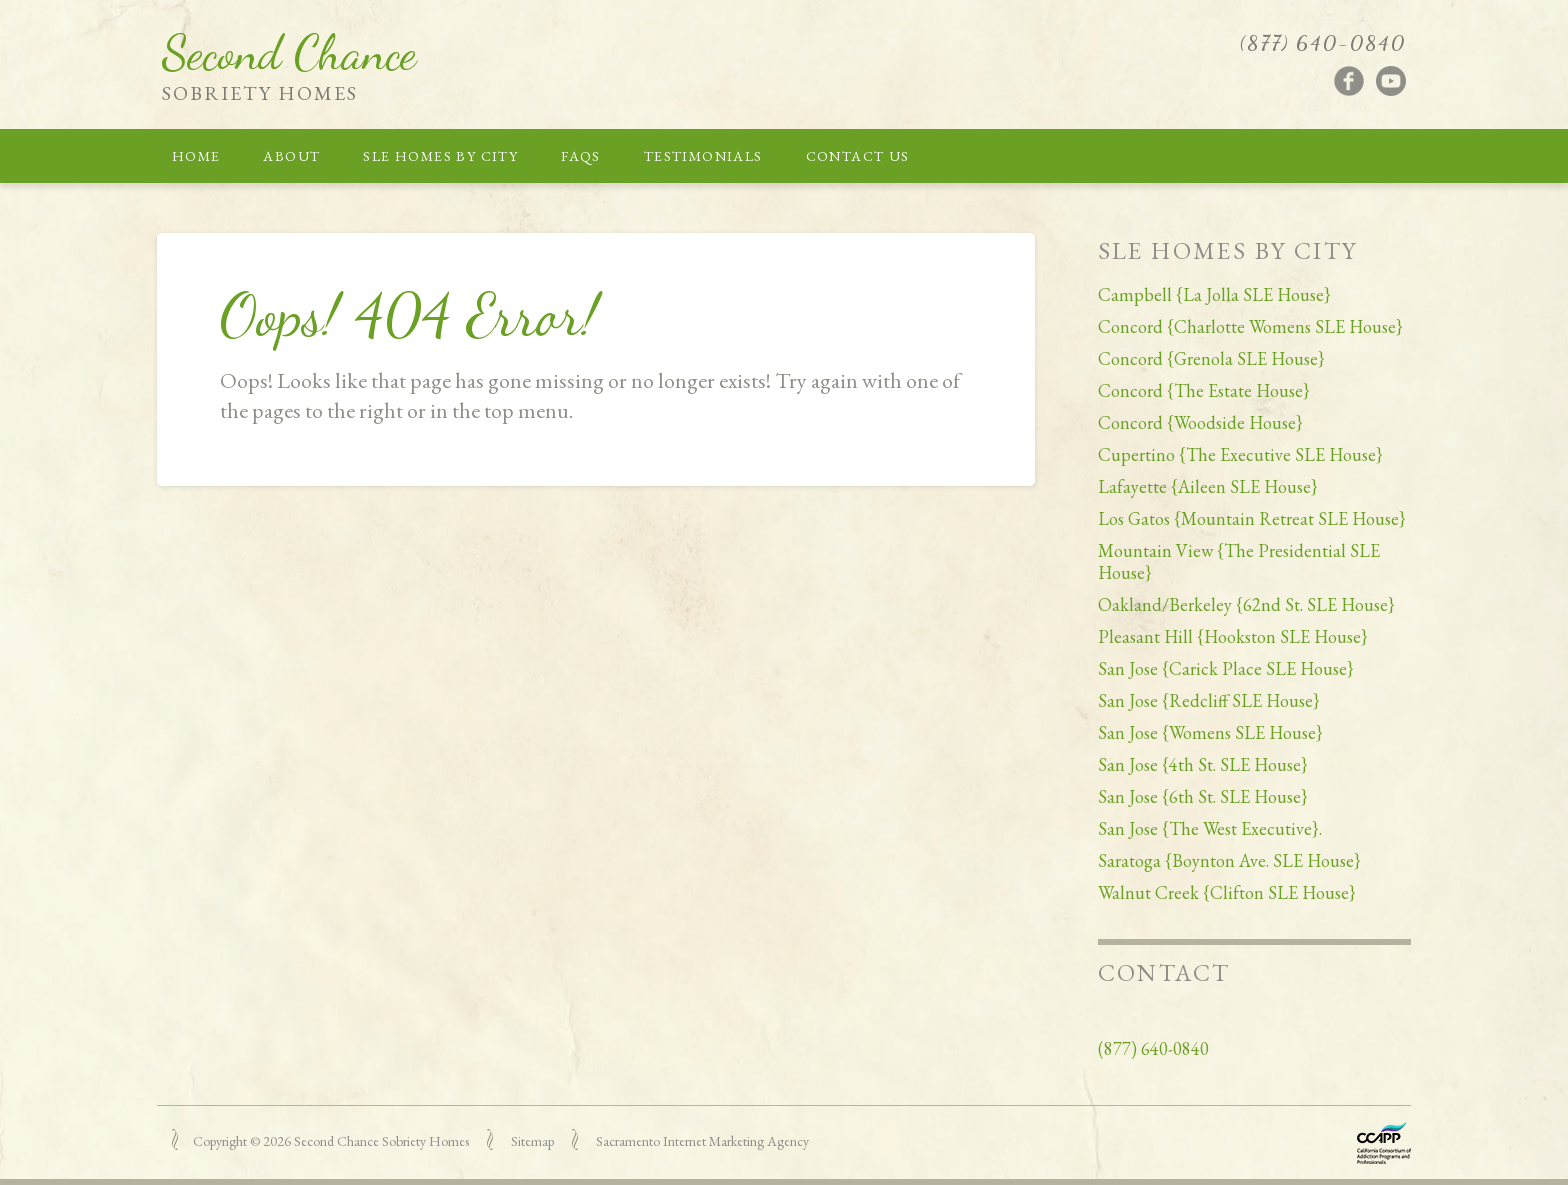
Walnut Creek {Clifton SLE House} (1227, 892)
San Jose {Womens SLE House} (1210, 732)
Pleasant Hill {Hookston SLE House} (1233, 636)
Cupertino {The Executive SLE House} (1240, 454)
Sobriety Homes (260, 93)
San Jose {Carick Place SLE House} (1226, 668)
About (291, 156)
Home (196, 156)
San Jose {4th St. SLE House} (1203, 764)
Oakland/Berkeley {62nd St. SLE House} (1246, 604)
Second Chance (289, 52)
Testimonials (703, 156)
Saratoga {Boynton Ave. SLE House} (1229, 860)
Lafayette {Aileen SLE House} (1208, 486)
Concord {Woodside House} (1200, 422)
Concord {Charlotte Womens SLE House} (1250, 326)
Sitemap (532, 1141)
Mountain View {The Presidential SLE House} (1239, 561)
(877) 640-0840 (1322, 43)
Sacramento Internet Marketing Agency (702, 1141)
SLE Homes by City (440, 156)
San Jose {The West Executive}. (1210, 828)
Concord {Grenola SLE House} (1211, 358)
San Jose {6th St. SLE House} (1203, 796)
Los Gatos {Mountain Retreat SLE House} (1252, 518)
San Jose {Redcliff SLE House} (1209, 700)
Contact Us (858, 156)
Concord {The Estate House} (1204, 390)
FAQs (581, 156)
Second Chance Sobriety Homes (381, 1141)
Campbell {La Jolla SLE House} (1214, 294)
